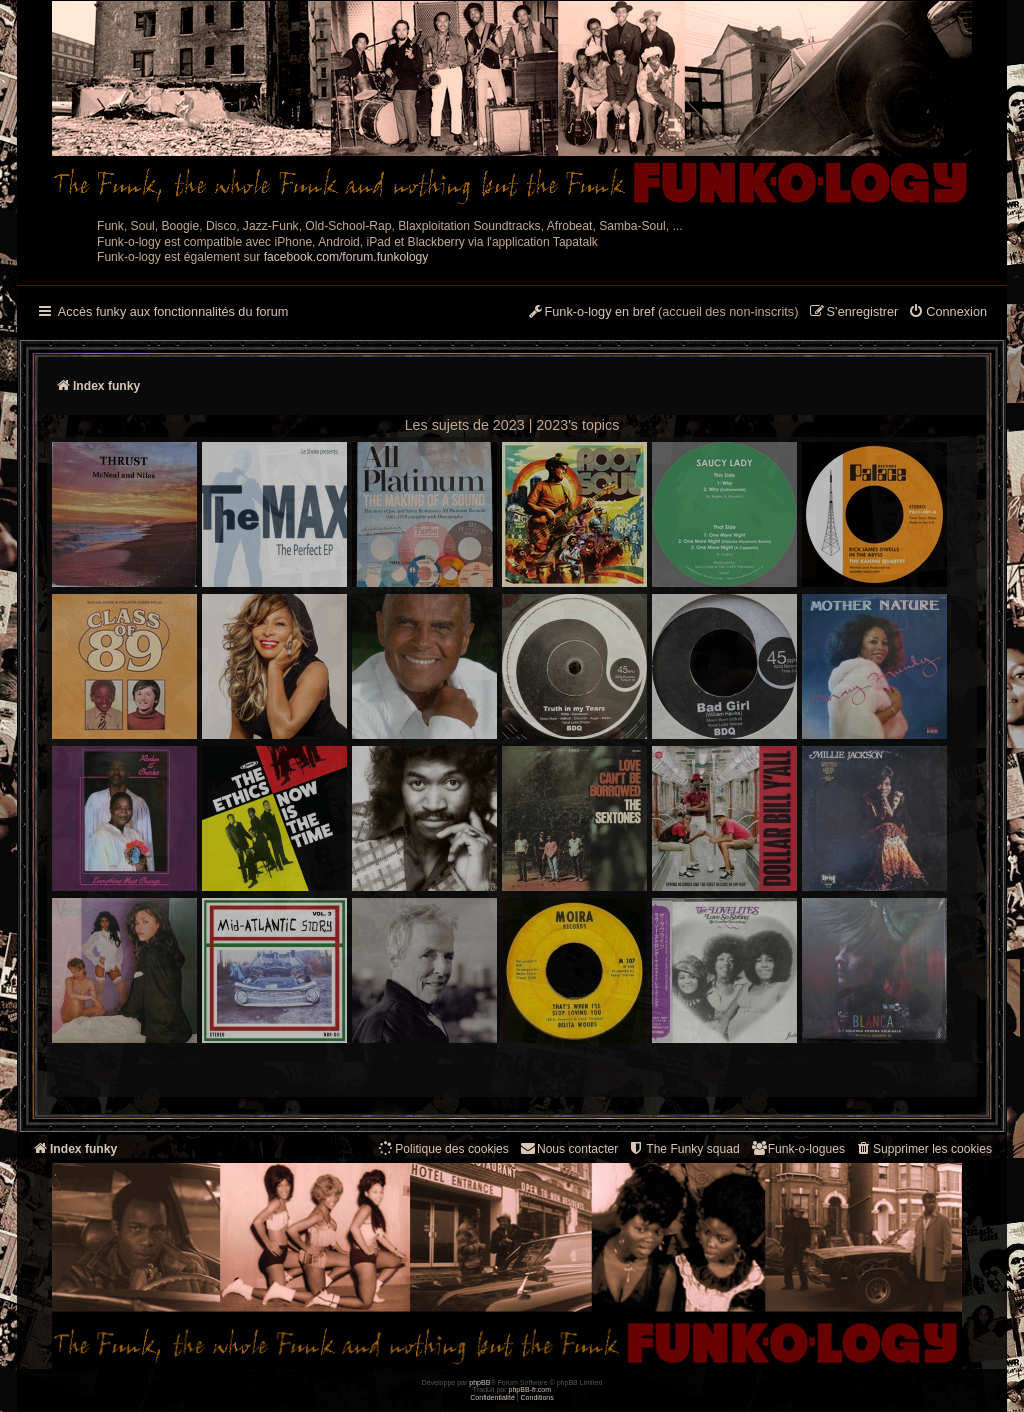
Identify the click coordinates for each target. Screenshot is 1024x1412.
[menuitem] (947, 313)
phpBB (479, 1382)
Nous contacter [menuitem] (568, 1148)
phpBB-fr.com (530, 1389)
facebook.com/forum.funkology (346, 257)
